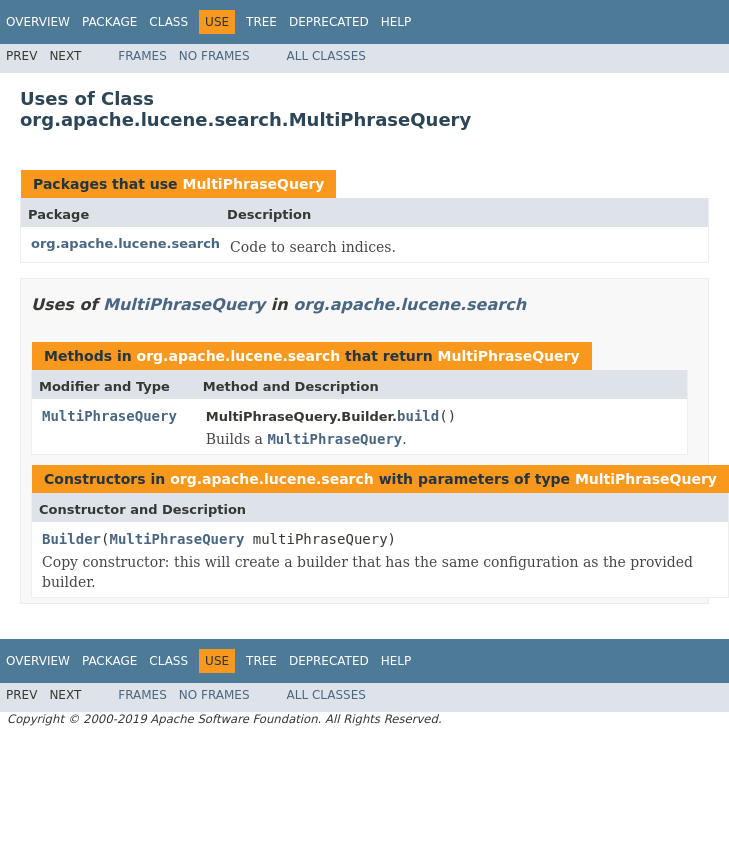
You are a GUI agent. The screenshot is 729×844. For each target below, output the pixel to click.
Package (109, 22)
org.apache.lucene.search (125, 243)
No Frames (214, 56)
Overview (38, 22)
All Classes (326, 56)
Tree (261, 22)
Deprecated (329, 22)
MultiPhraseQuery (253, 184)
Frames (142, 56)
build (418, 416)
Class (168, 22)
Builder (71, 539)
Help (396, 22)
